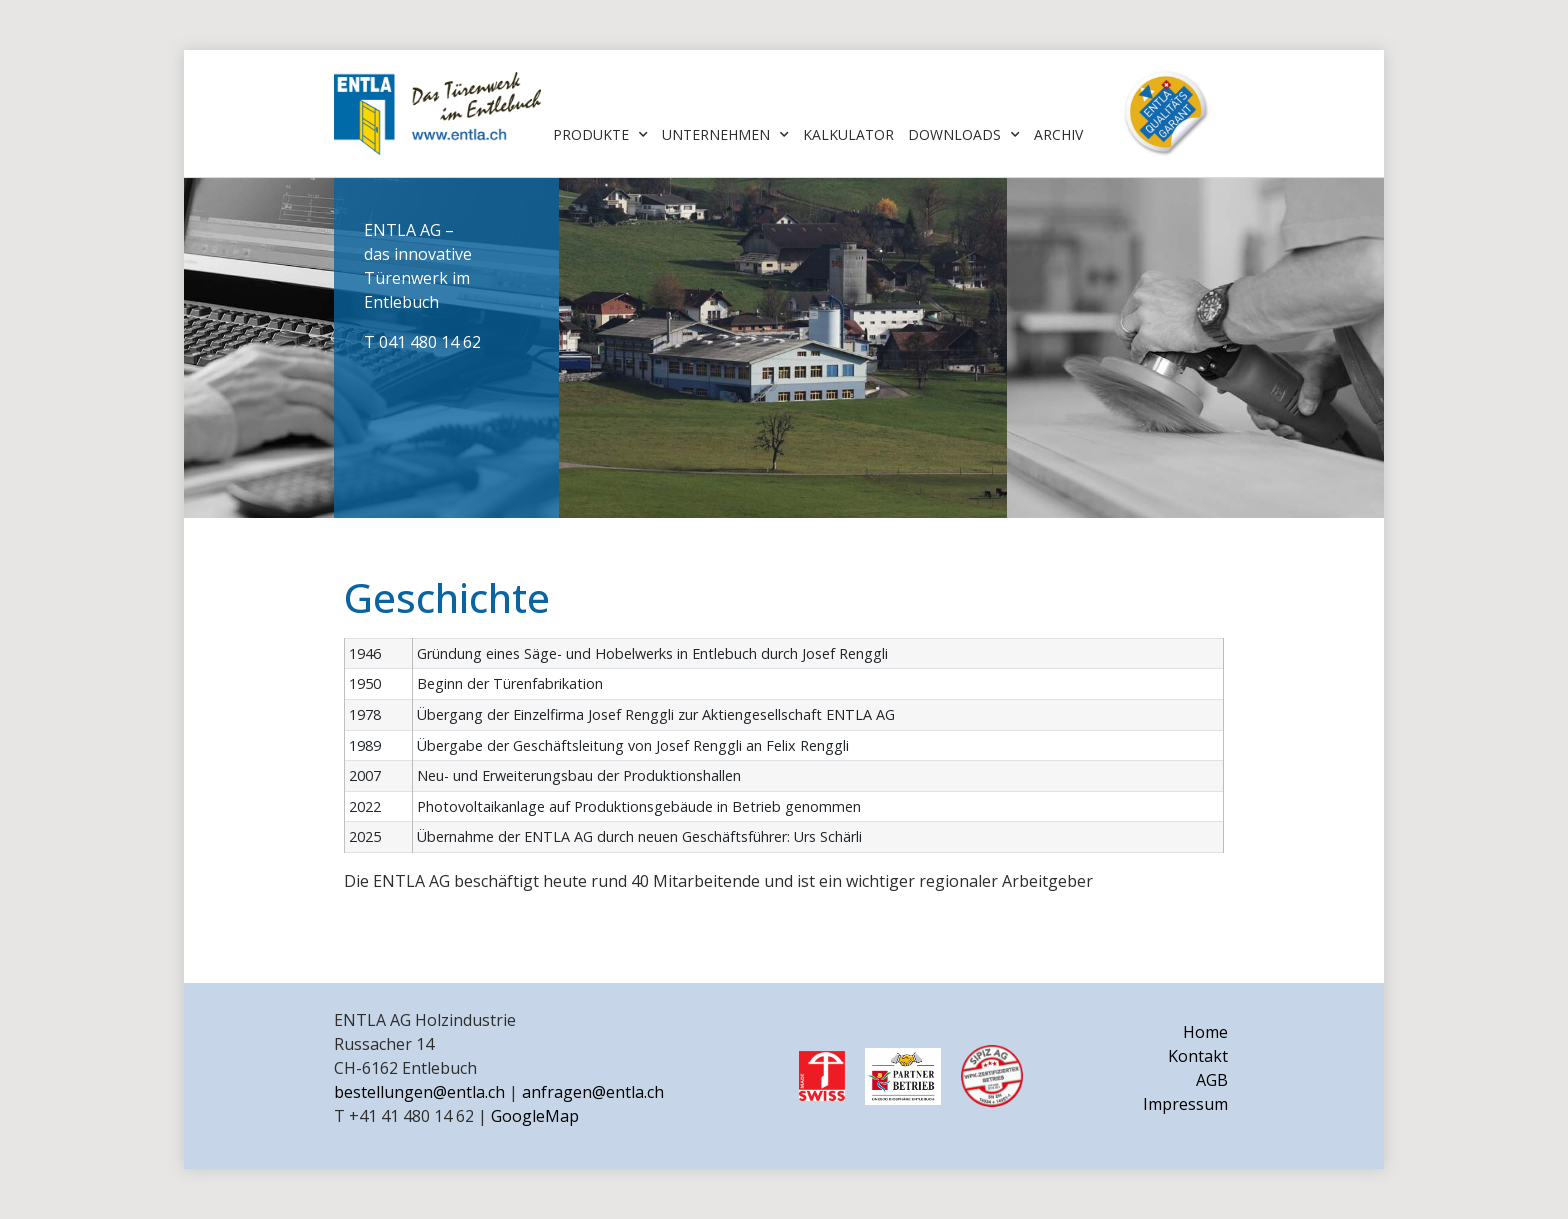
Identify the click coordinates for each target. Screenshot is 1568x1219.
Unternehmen (725, 135)
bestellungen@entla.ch (419, 1092)
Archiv (1058, 134)
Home (1205, 1032)
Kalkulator (848, 134)
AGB (1212, 1080)
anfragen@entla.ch (593, 1092)
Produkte (600, 135)
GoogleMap (535, 1116)
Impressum (1185, 1104)
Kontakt (1198, 1056)
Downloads (964, 135)
